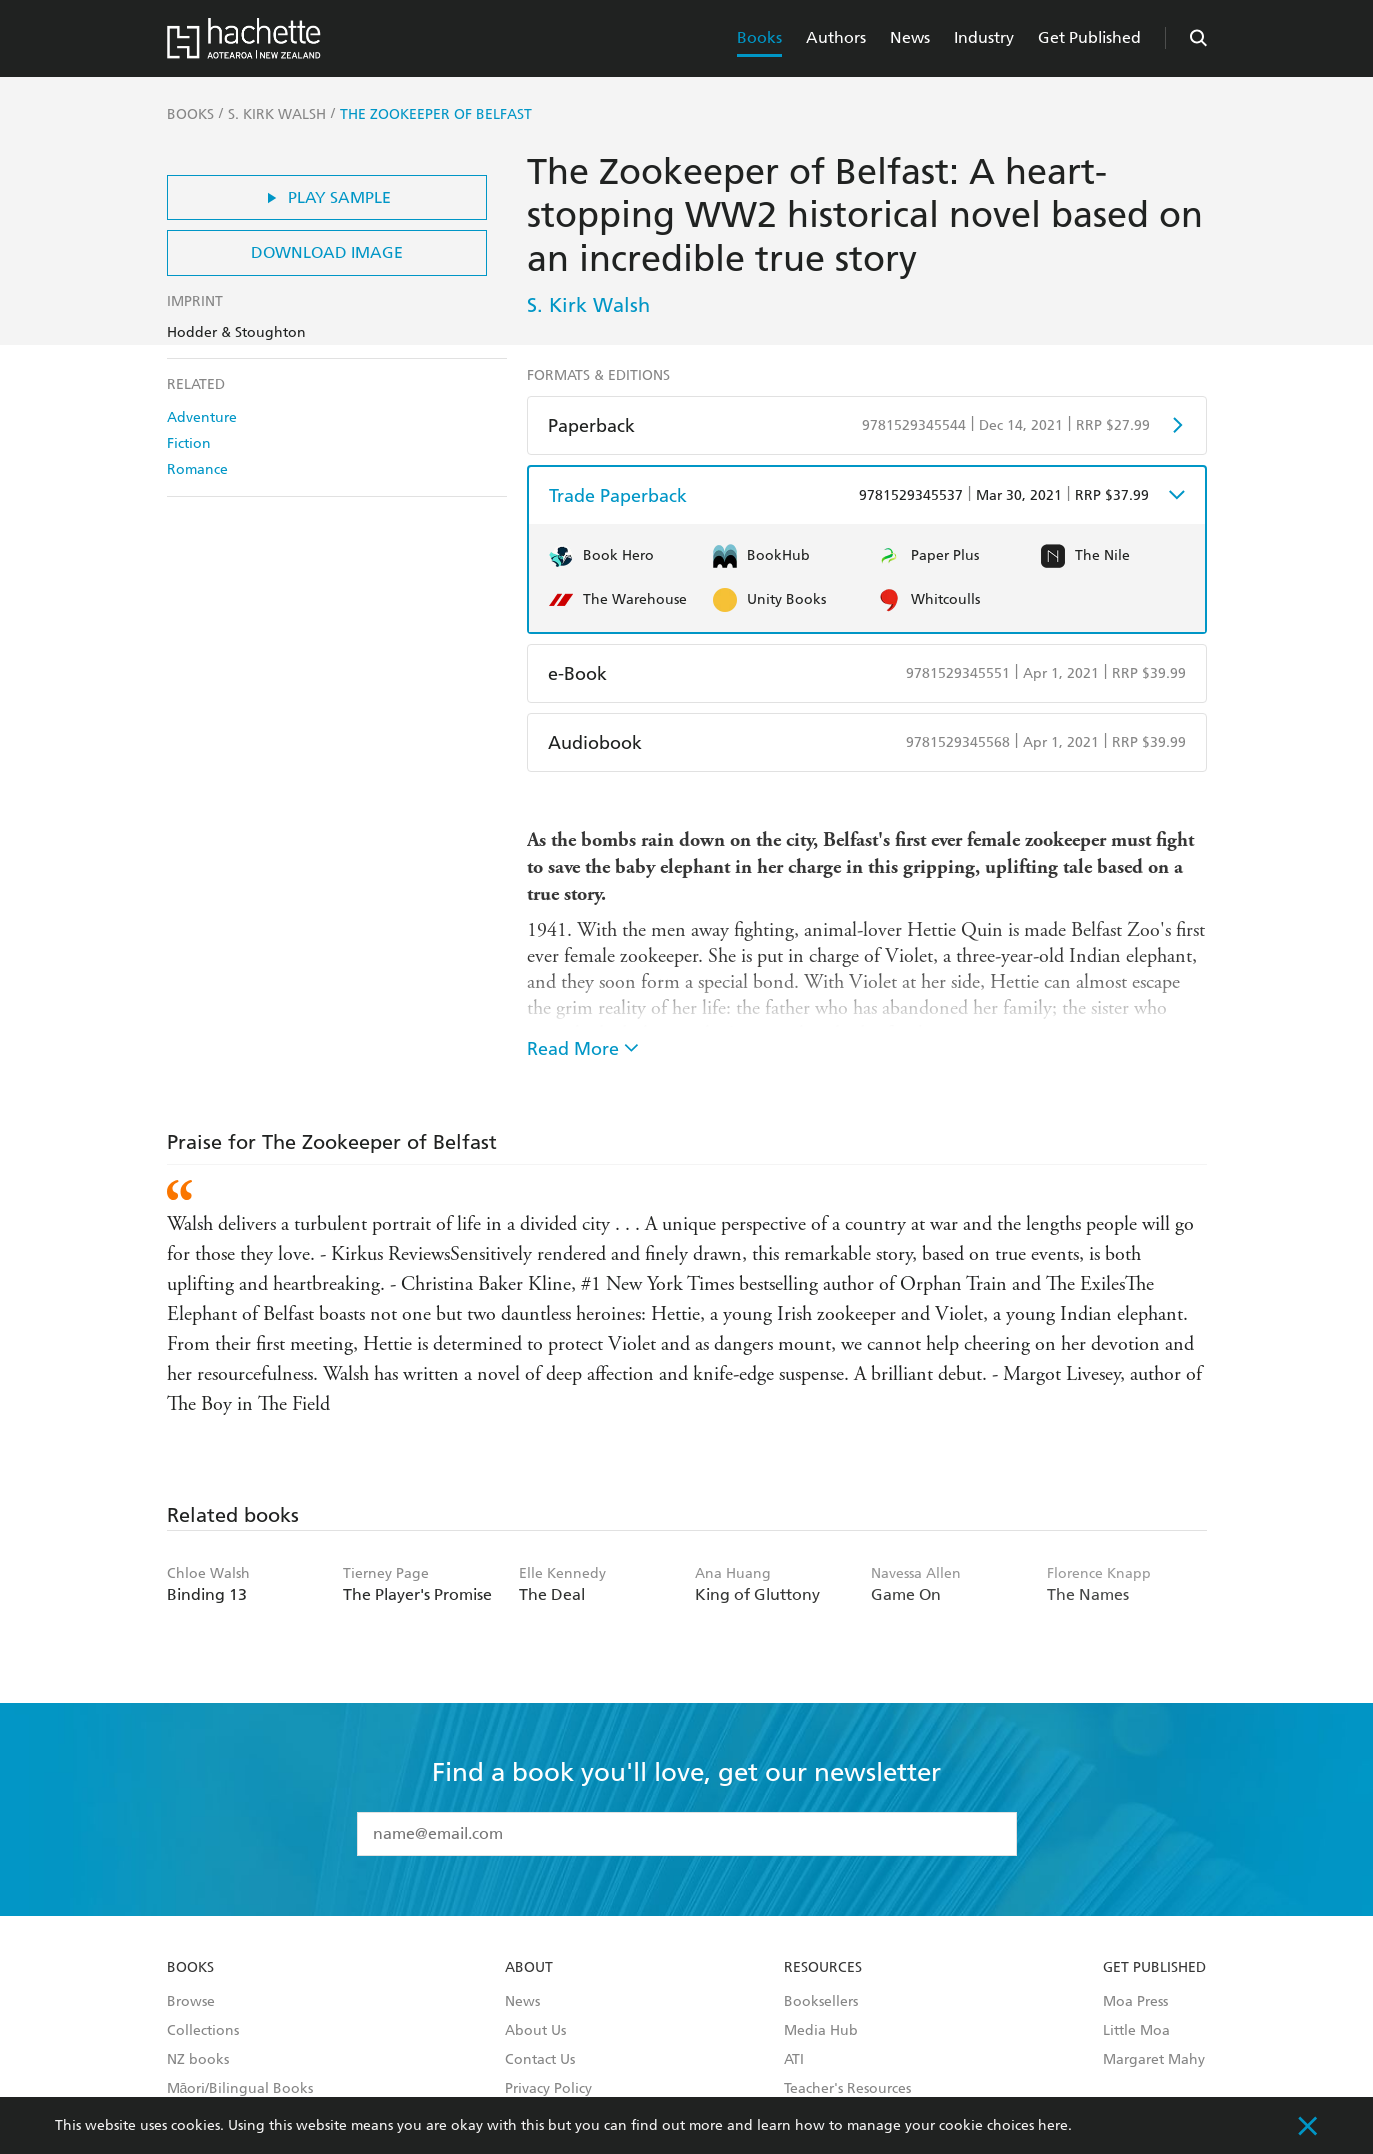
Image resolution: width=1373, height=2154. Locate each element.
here (1053, 2125)
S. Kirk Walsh (588, 305)
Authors (836, 37)
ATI (794, 2060)
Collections (203, 2031)
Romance (197, 469)
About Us (535, 2031)
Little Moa (1136, 2031)
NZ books (198, 2060)
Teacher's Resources (847, 2089)
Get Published (1089, 37)
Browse (191, 2002)
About (529, 1968)
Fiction (189, 443)
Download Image (327, 252)
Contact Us (540, 2060)
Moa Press (1135, 2002)
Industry (984, 37)
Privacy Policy (548, 2089)
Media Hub (821, 2031)
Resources (823, 1968)
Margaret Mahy (1154, 2060)
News (910, 37)
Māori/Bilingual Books (240, 2089)
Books (759, 37)
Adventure (202, 417)
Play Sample (326, 197)
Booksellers (821, 2002)
